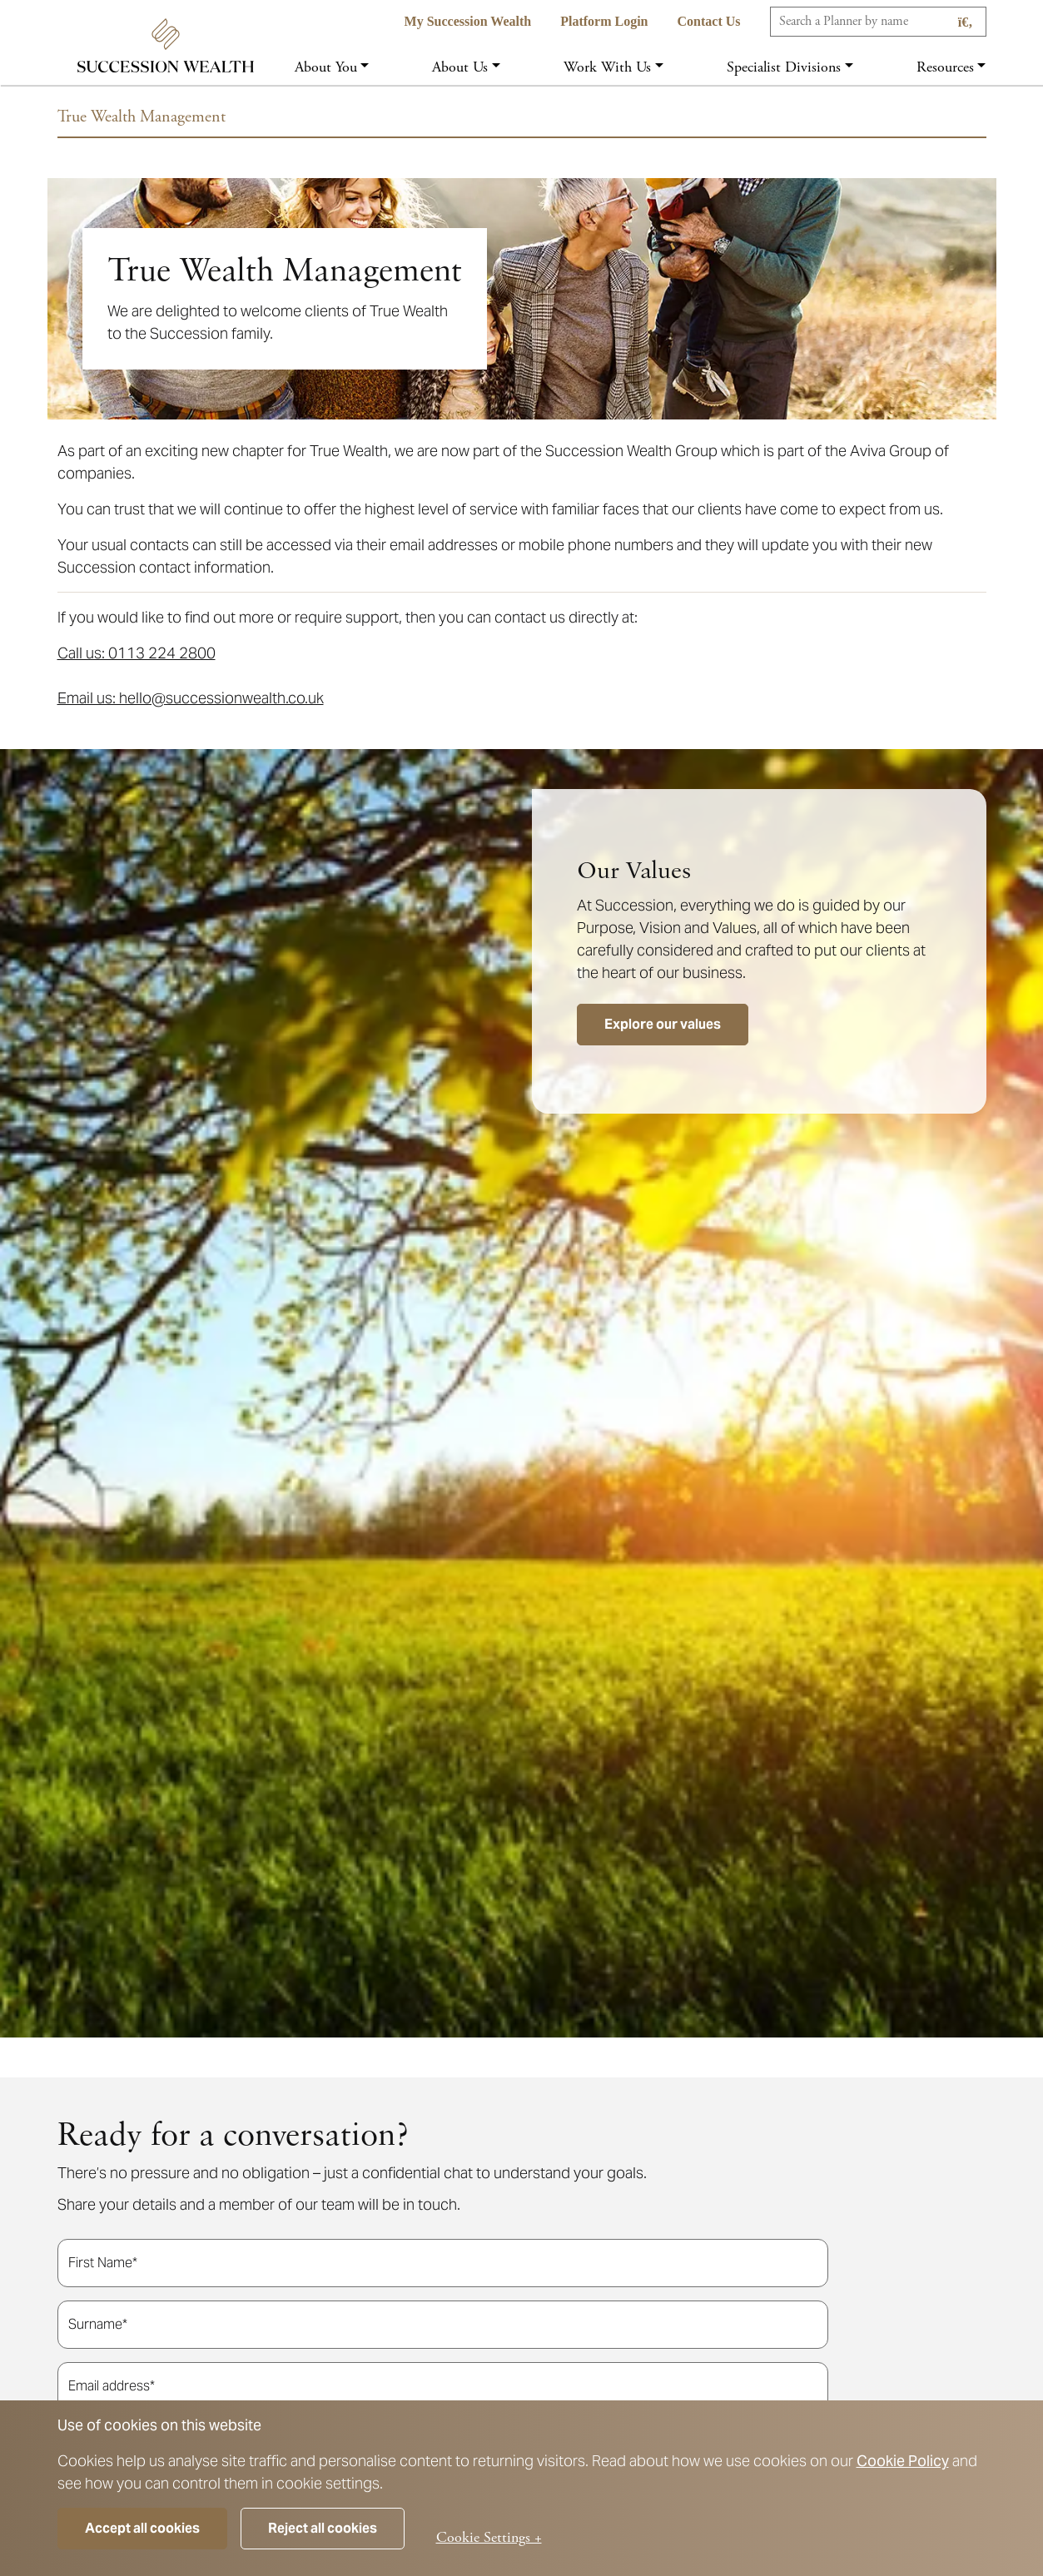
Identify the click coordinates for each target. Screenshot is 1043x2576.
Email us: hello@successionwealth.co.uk (190, 697)
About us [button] (460, 67)
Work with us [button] (607, 67)
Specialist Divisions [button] (784, 67)
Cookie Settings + (489, 2537)
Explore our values (662, 1024)
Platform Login (604, 21)
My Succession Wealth (468, 21)
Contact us (709, 21)
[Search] (878, 22)
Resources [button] (945, 67)
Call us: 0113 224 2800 (136, 653)
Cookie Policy (903, 2460)
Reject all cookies (322, 2528)
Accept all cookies (142, 2528)
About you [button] (326, 67)
